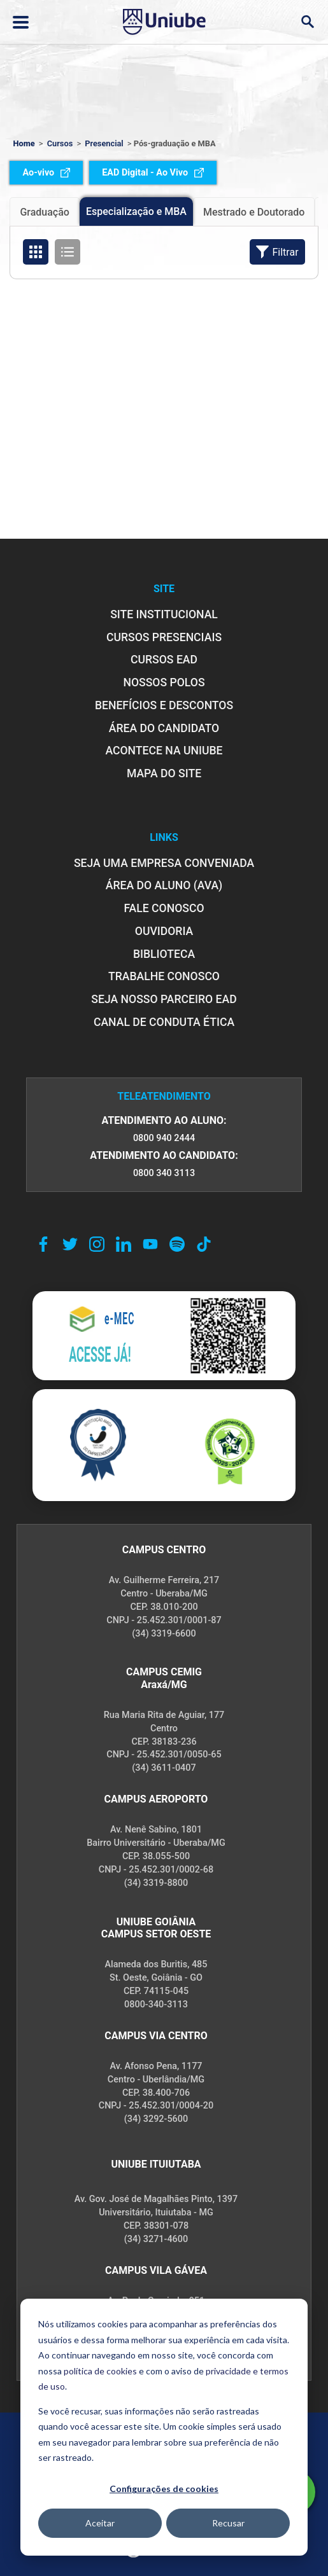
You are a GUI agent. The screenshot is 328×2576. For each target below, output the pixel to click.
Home (23, 143)
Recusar (228, 2522)
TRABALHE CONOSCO (164, 976)
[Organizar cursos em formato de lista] (67, 252)
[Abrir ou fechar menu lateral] (21, 22)
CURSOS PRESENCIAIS (164, 637)
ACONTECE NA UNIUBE (163, 750)
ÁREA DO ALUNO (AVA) (164, 885)
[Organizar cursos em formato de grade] (35, 252)
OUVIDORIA (164, 931)
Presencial (104, 143)
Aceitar (100, 2522)
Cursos (60, 143)
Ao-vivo (46, 172)
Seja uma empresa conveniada (164, 863)
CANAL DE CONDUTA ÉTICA (164, 1022)
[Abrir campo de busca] (307, 22)
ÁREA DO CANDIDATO (164, 728)
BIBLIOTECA (164, 954)
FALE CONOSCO (164, 908)
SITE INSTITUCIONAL (164, 614)
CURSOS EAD (164, 659)
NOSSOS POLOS (163, 682)
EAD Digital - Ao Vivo (153, 172)
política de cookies (100, 2370)
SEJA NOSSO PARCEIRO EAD (163, 999)
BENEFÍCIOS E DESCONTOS (164, 705)
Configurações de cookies (164, 2488)
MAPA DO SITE (164, 773)
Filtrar (277, 252)
